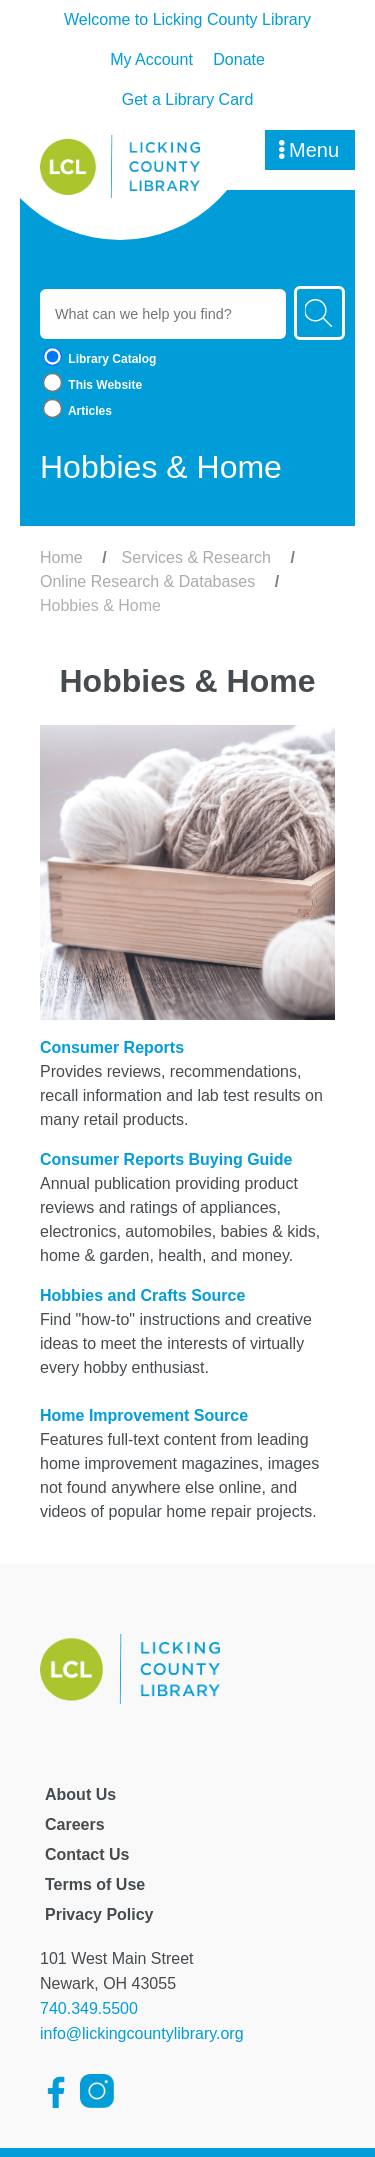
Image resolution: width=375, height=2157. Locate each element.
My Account (151, 59)
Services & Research (196, 557)
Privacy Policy (99, 1914)
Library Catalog (98, 358)
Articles (76, 410)
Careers (75, 1824)
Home (61, 557)
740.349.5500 (89, 2008)
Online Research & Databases (147, 581)
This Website (91, 384)
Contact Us (87, 1854)
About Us (80, 1794)
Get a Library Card (188, 99)
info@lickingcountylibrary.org (142, 2033)
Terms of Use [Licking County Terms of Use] (95, 1884)
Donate (239, 59)
